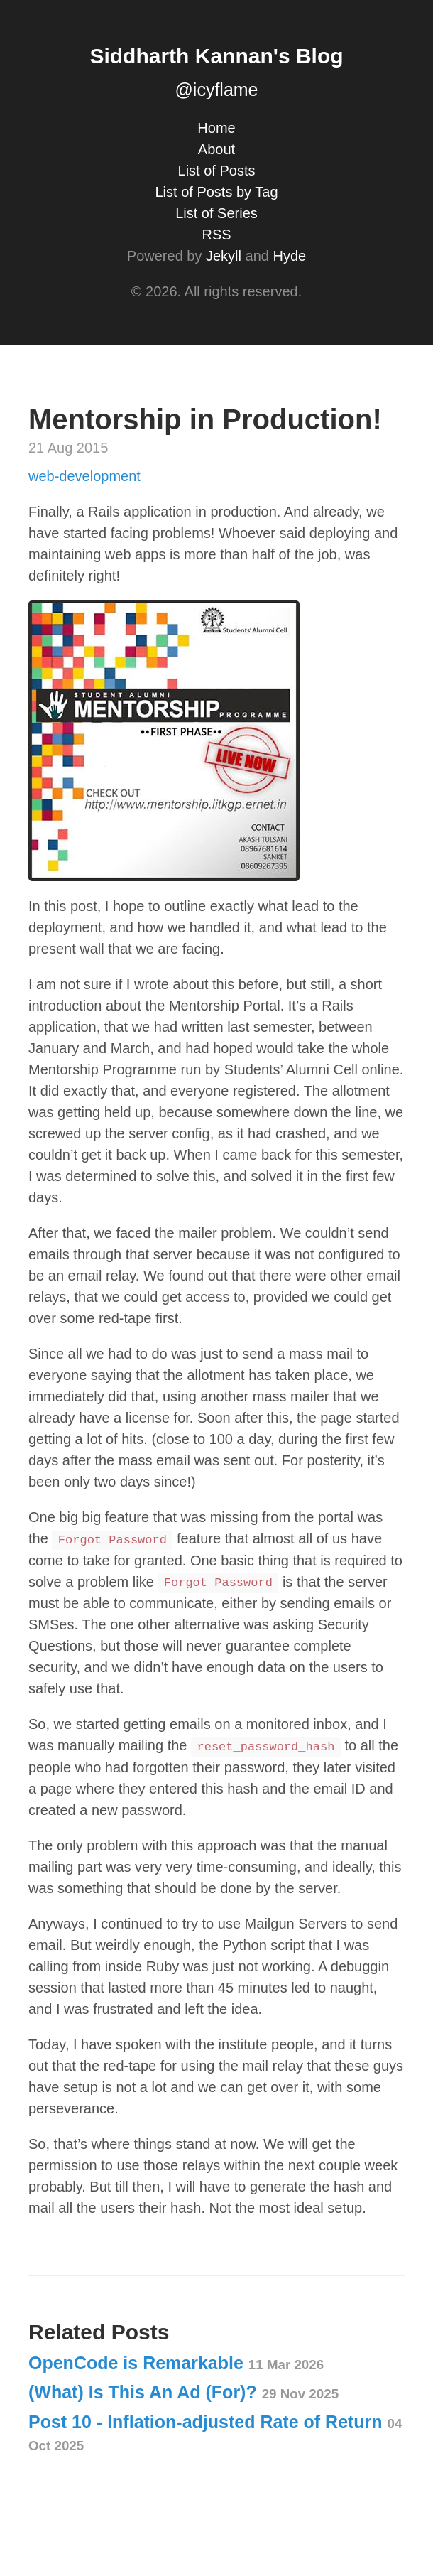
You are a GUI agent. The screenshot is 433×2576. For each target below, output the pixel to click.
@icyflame (216, 89)
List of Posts (217, 170)
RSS (216, 234)
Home (216, 128)
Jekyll (223, 256)
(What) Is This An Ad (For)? (183, 2392)
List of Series (216, 213)
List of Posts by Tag (216, 192)
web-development (84, 476)
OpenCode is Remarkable (176, 2363)
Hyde (289, 256)
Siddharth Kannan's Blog (216, 56)
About (216, 149)
